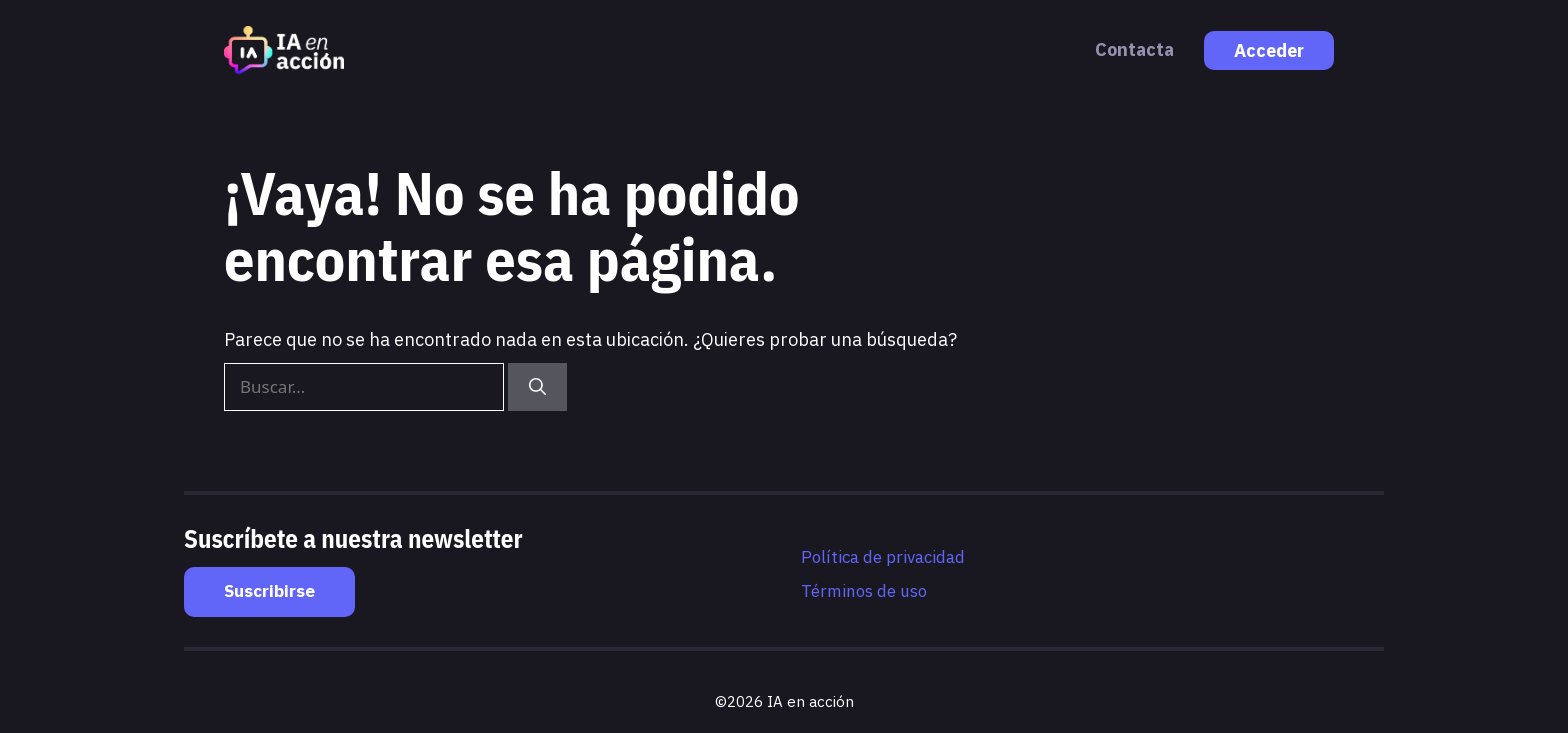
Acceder (1269, 50)
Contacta (1134, 49)
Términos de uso (864, 591)
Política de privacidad (883, 557)
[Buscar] (537, 387)
